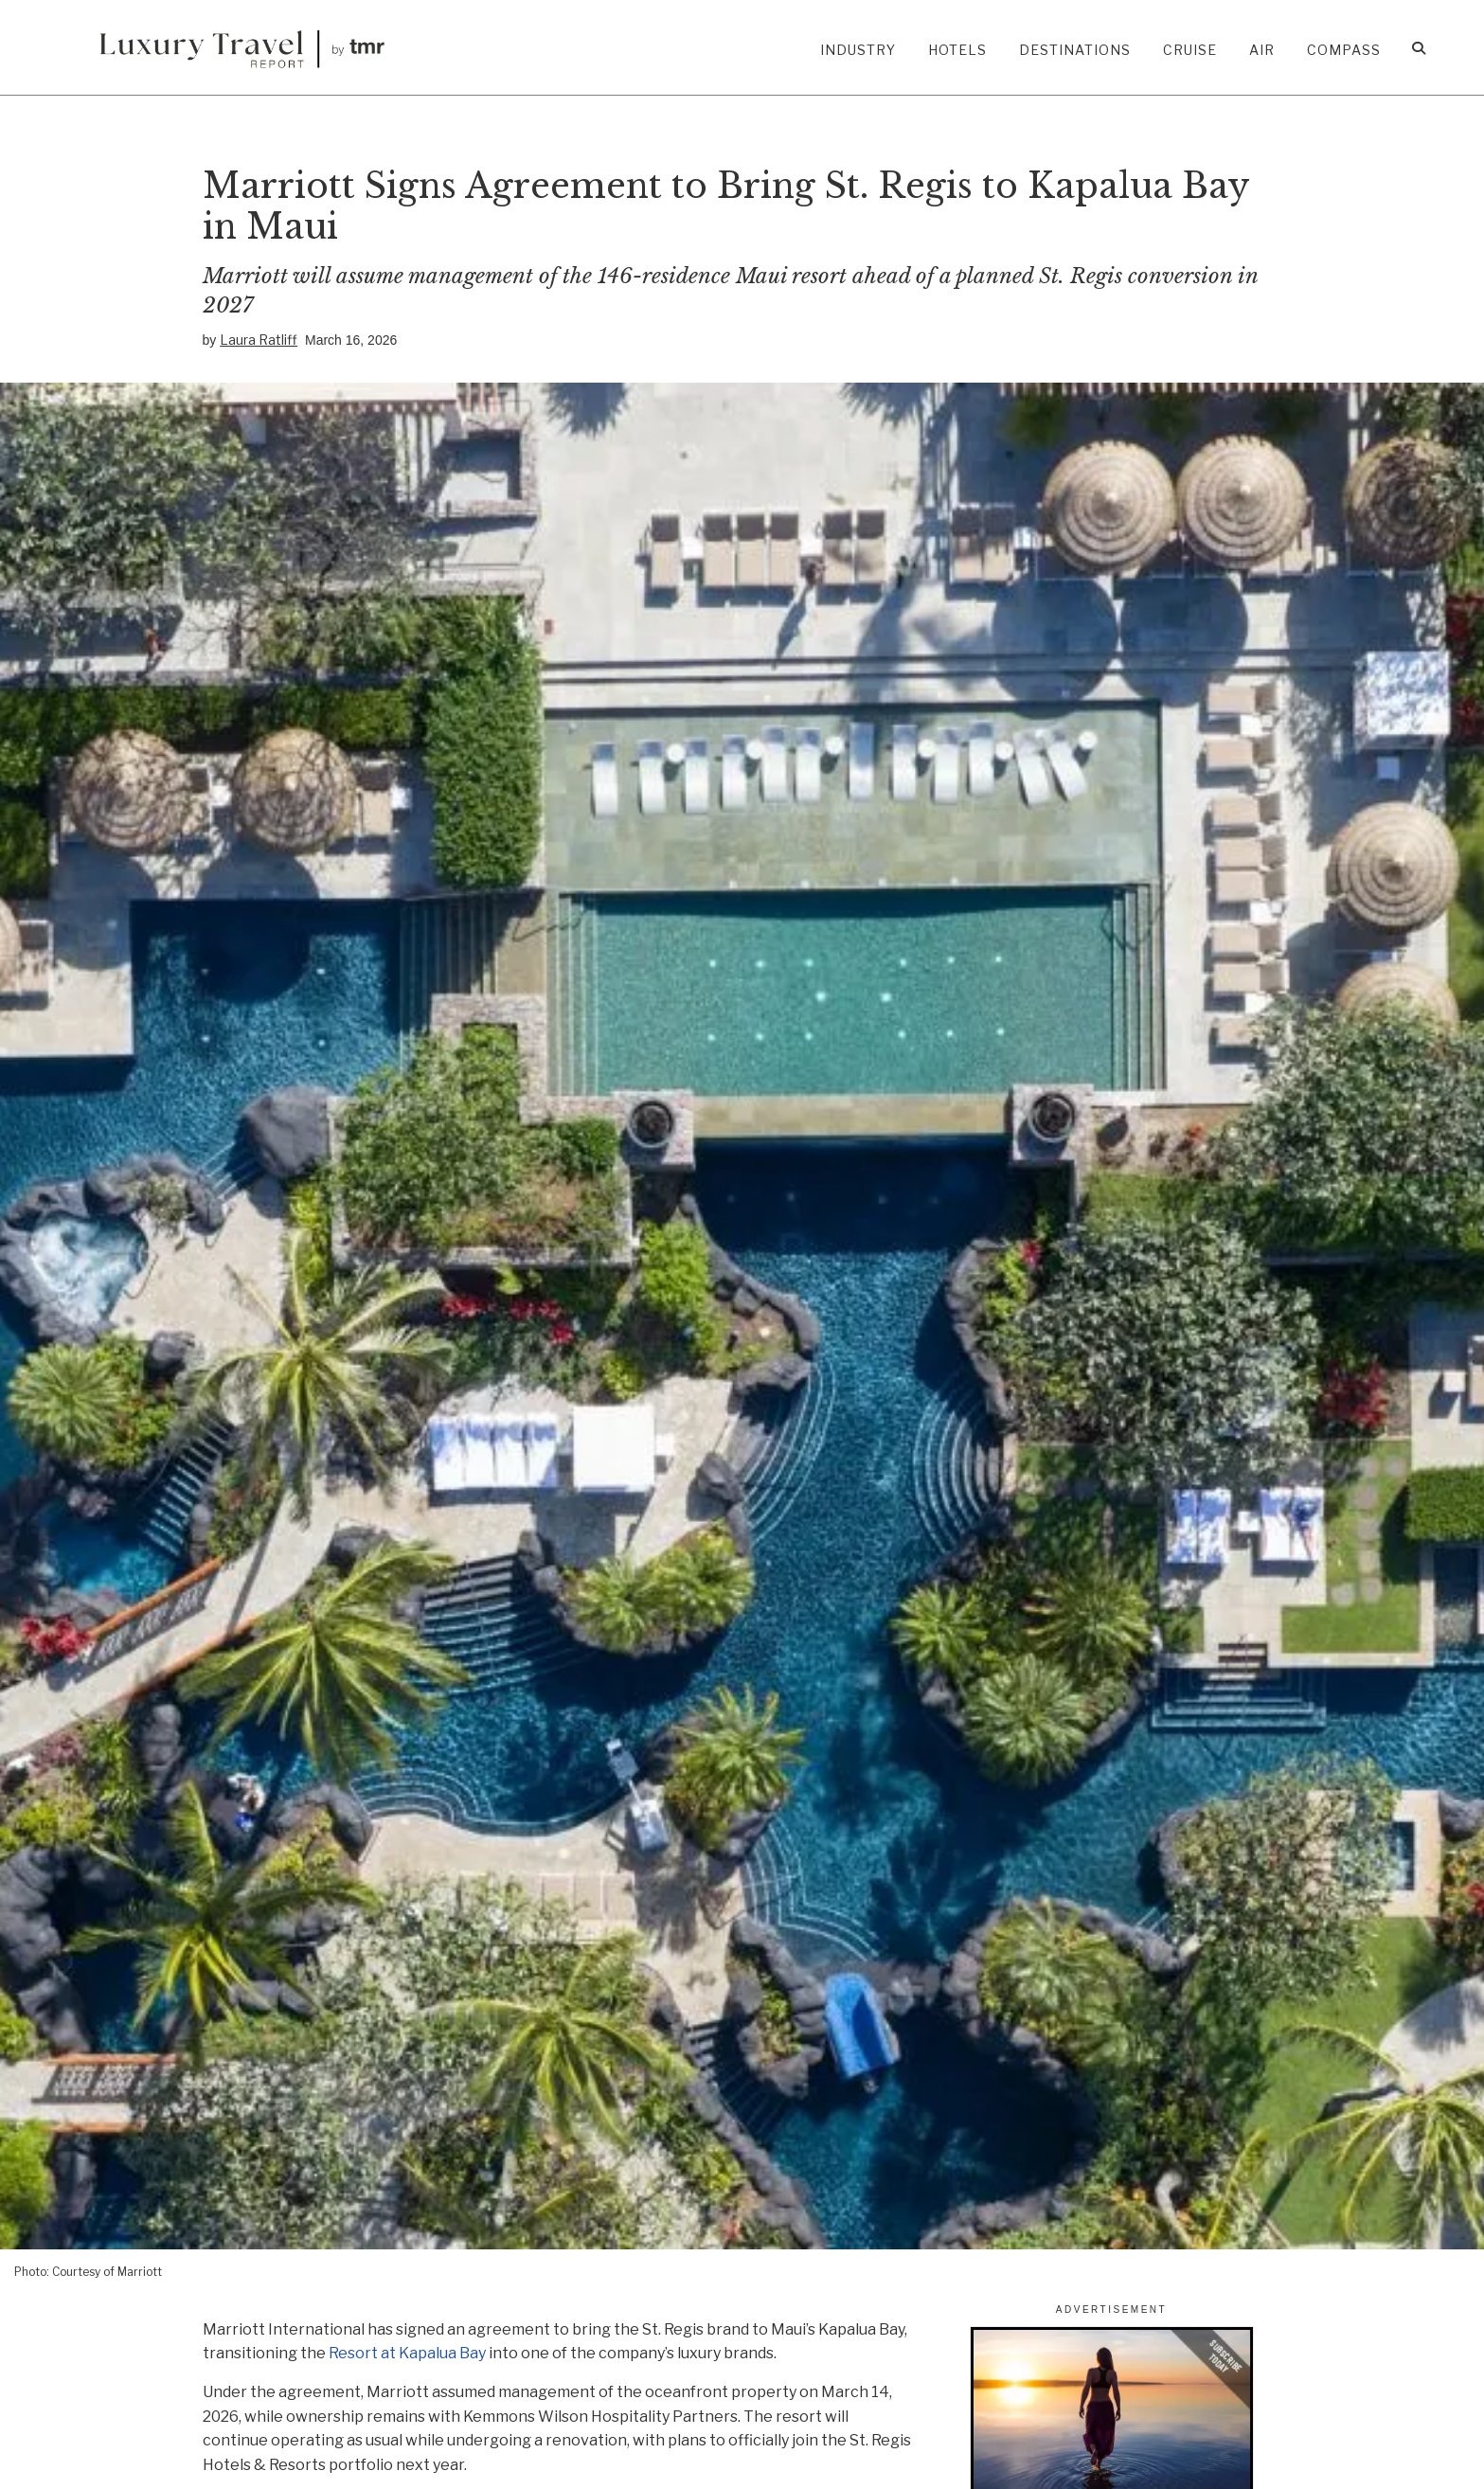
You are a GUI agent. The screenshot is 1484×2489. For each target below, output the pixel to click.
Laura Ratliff (258, 339)
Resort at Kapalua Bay (407, 2353)
